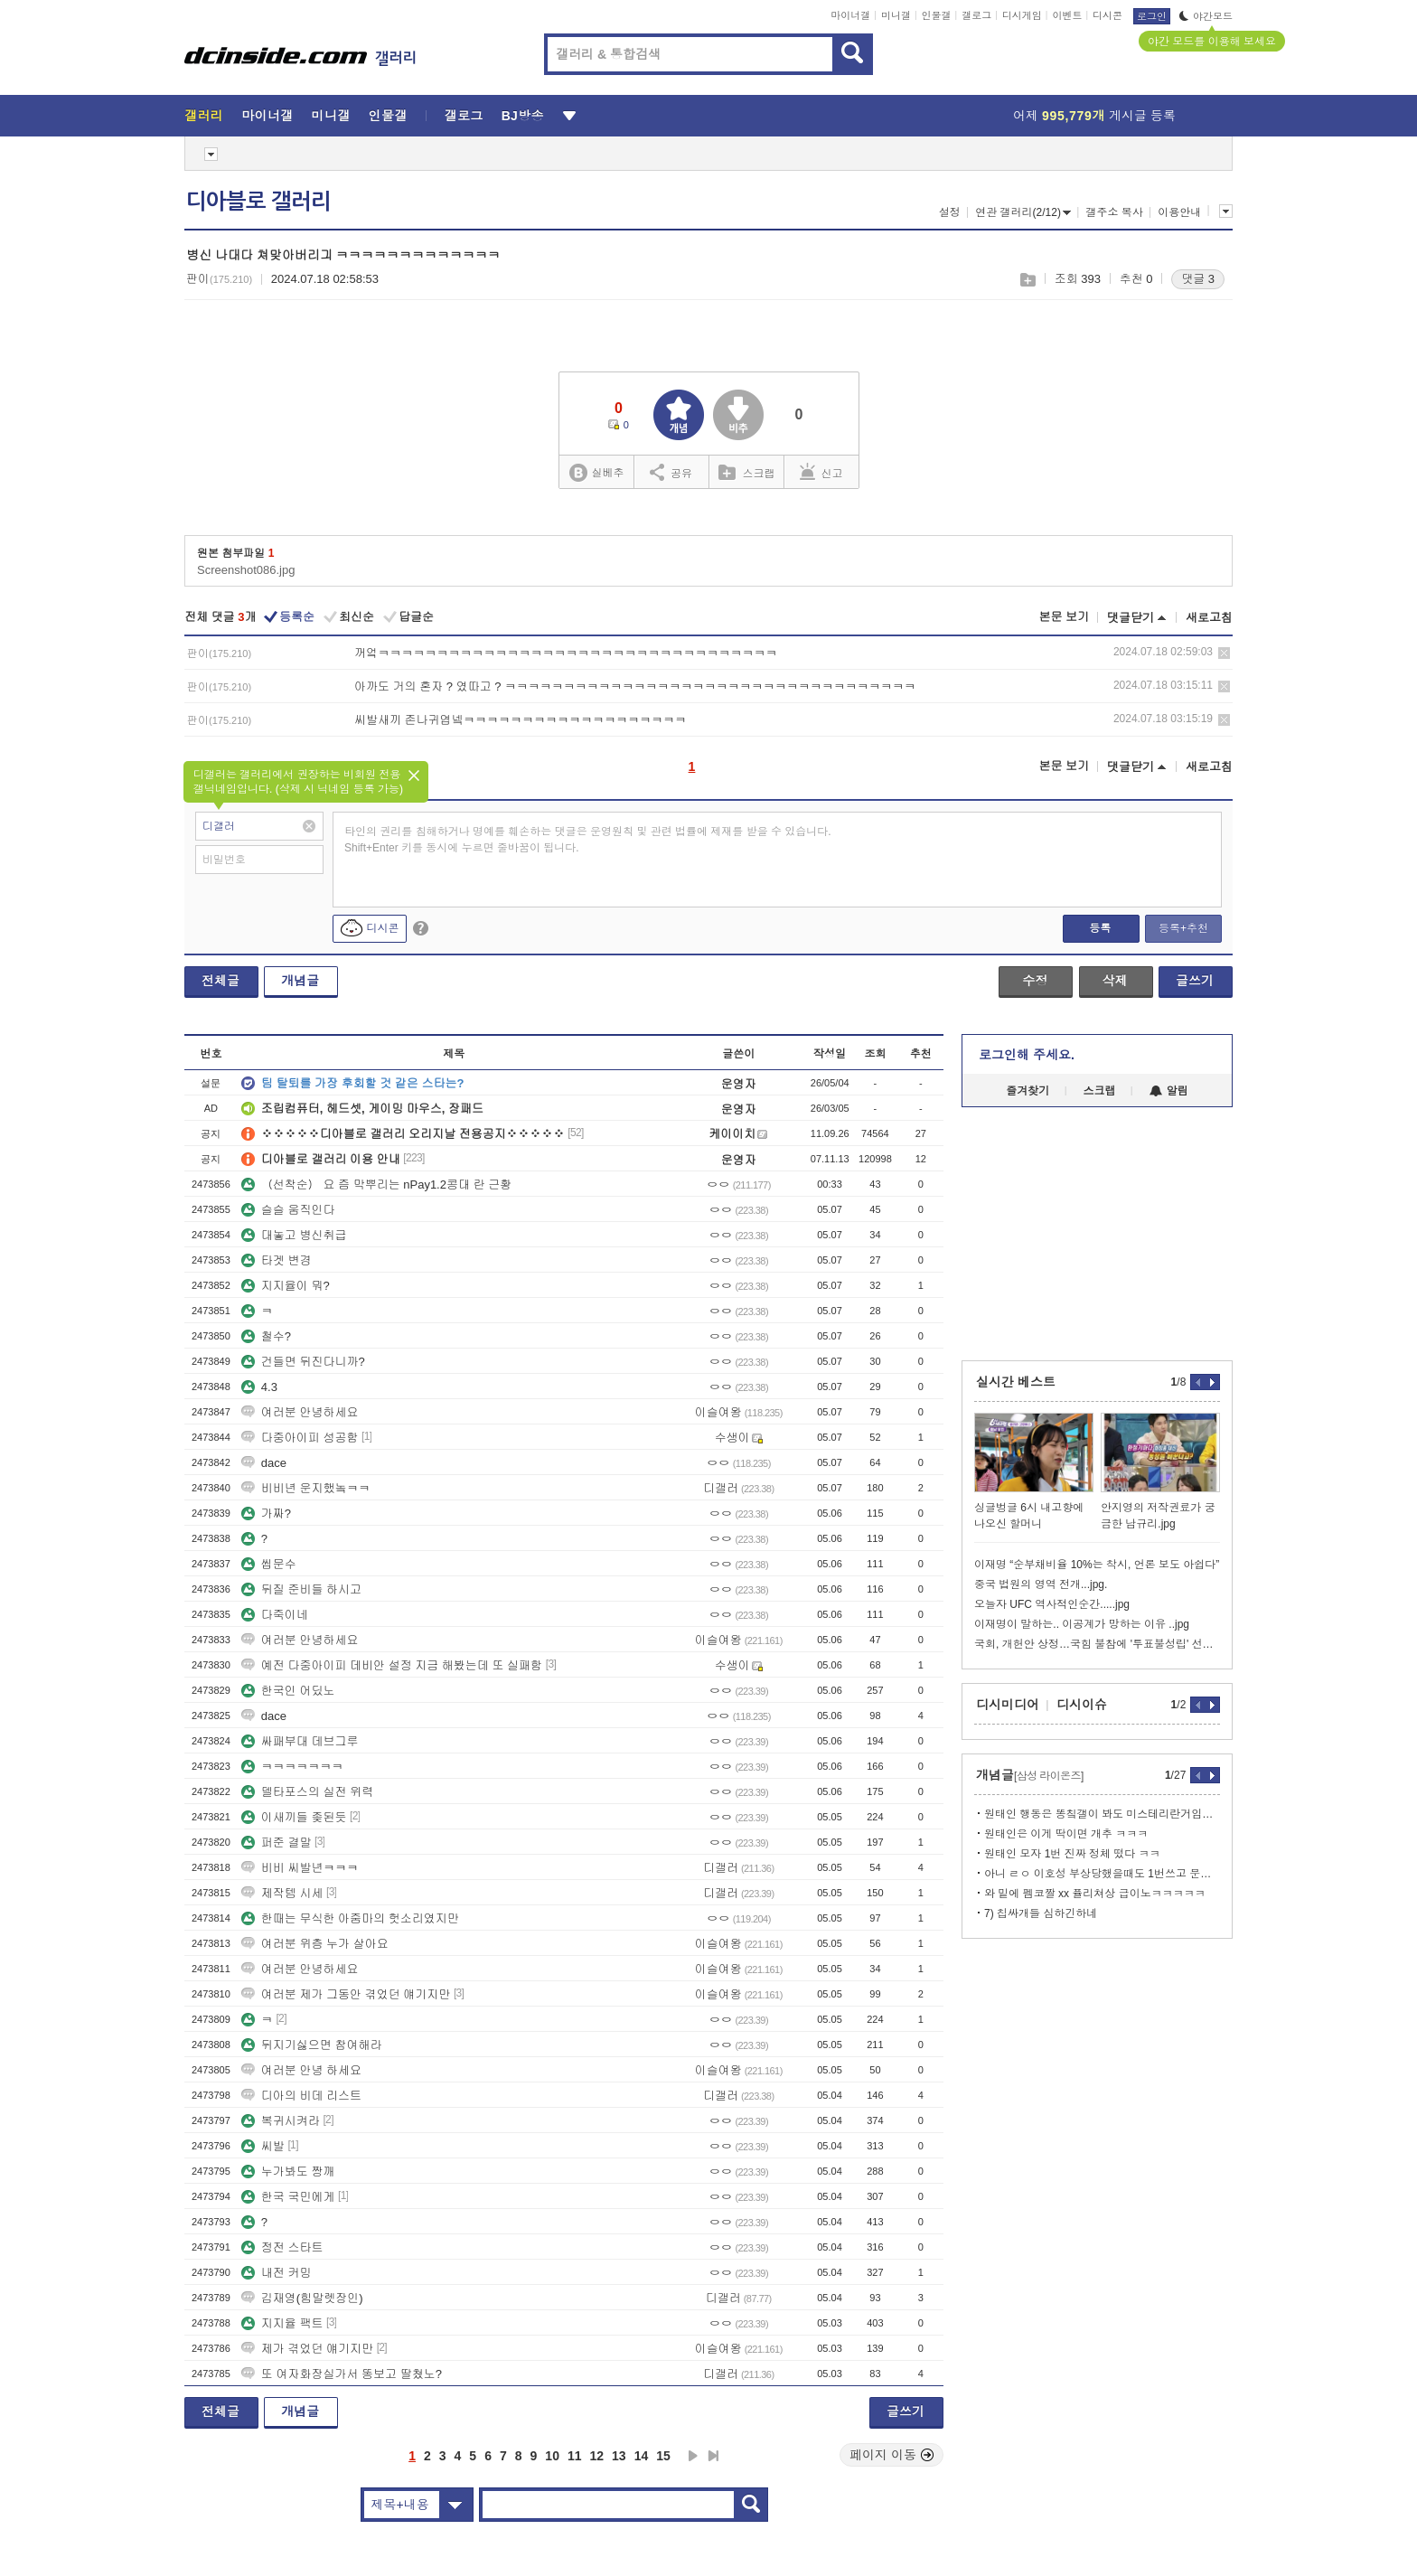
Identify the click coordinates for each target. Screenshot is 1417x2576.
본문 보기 (1063, 617)
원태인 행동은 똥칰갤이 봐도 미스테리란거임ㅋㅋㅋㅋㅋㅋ (1102, 1814)
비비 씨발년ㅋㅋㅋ (300, 1868)
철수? (266, 1336)
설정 (950, 212)
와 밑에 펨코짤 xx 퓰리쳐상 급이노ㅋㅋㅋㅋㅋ (1095, 1893)
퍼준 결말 (276, 1842)
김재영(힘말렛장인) (302, 2298)
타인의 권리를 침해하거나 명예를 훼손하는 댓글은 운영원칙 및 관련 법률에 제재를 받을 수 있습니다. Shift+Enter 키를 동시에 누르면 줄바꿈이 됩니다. (587, 839)
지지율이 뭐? (285, 1286)
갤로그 (976, 15)
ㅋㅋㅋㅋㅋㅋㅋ (292, 1766)
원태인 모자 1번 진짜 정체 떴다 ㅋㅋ (1072, 1853)
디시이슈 (1081, 1704)
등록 (1100, 928)
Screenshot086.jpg (246, 570)
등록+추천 (1183, 928)
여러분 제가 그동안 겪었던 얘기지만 (345, 1994)
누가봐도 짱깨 (288, 2171)
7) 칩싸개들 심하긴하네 (1040, 1913)
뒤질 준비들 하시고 (301, 1589)
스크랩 (1027, 279)
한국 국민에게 (288, 2197)
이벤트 (1067, 15)
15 (663, 2456)
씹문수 (268, 1564)
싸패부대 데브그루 (300, 1741)
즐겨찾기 (1027, 1091)
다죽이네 (274, 1615)
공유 (671, 472)
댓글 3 (1198, 279)
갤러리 (203, 115)
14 (641, 2456)
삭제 (1224, 653)
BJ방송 (523, 115)
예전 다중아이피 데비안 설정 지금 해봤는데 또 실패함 (391, 1665)
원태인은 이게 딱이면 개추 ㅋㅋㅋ (1066, 1834)
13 (619, 2456)
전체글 (220, 980)
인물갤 (937, 15)
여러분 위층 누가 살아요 (315, 1944)
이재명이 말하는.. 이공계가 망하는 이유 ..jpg (1081, 1624)
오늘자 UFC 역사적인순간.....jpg (1052, 1604)
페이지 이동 (891, 2455)
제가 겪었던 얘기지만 (307, 2348)
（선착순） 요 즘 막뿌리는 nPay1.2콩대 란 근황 (376, 1184)
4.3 (259, 1387)
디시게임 (1022, 15)
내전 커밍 (276, 2273)
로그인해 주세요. (1026, 1055)
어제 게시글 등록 (1094, 115)
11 (575, 2456)
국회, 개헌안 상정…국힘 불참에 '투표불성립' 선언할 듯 (1097, 1644)
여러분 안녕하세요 (300, 1412)
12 (597, 2456)
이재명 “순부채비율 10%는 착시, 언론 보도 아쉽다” (1096, 1564)
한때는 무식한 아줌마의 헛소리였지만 (350, 1918)
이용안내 (1179, 212)
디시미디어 (1007, 1704)
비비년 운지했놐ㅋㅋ (306, 1488)
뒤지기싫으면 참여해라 (311, 2045)
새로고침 (1209, 618)
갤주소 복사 (1113, 212)
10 (552, 2456)
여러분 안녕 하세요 (301, 2070)
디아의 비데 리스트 (301, 2095)
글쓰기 (1195, 980)
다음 (693, 2455)
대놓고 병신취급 (294, 1235)
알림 (1169, 1091)
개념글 (300, 980)
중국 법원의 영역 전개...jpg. (1040, 1584)
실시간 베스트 (1016, 1382)
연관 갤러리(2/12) (1023, 212)
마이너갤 (850, 15)
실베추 (596, 473)
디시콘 (1107, 15)
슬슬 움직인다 (288, 1210)
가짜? (266, 1513)
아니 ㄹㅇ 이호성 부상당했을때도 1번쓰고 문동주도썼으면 (1102, 1873)
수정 (1034, 980)
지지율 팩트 (282, 2323)
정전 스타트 (282, 2247)
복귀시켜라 (280, 2121)
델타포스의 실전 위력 (307, 1792)
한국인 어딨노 (288, 1690)
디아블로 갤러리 (258, 201)
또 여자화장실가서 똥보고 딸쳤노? (341, 2374)
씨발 (263, 2146)
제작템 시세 (282, 1893)
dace (263, 1463)
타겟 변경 (276, 1260)
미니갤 (896, 15)
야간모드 (1206, 16)
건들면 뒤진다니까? (303, 1361)
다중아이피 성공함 (300, 1437)
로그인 (1152, 16)
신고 (821, 472)
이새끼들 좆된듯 (294, 1817)
